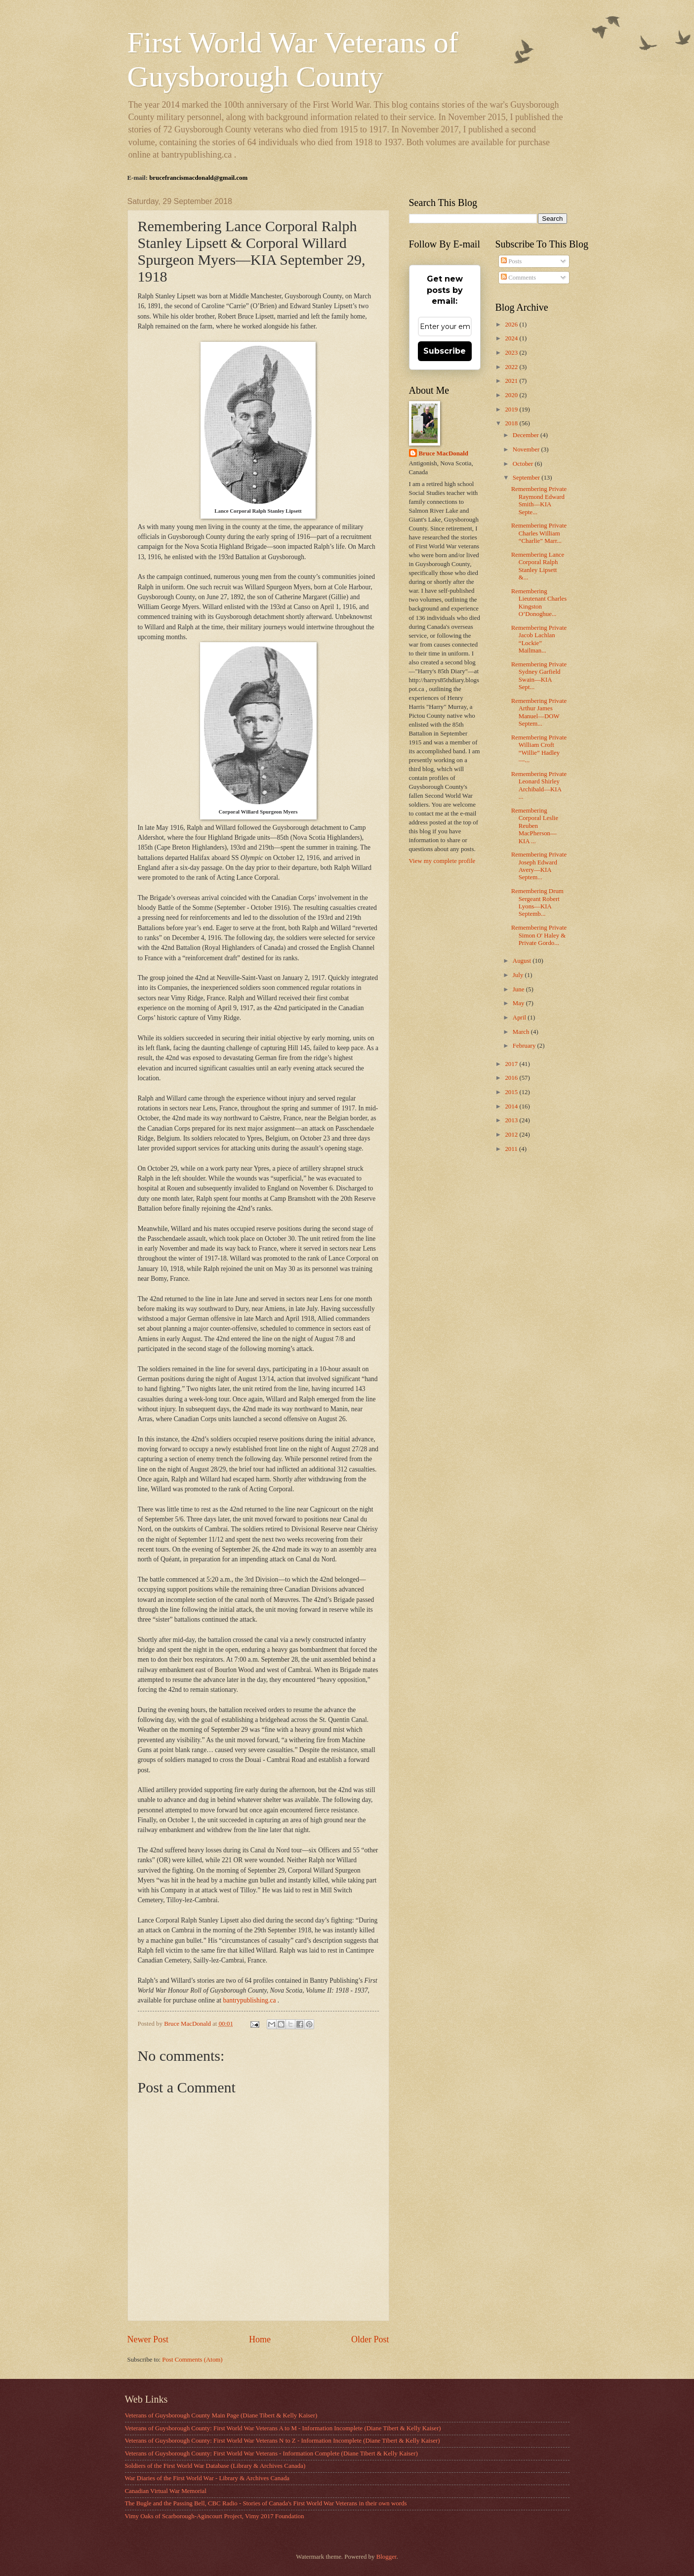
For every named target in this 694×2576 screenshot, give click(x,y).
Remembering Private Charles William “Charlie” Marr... (539, 533)
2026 (512, 324)
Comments (518, 277)
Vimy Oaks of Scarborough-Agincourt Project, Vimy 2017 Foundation (214, 2516)
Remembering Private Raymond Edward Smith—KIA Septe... (539, 500)
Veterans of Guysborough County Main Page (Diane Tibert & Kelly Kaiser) (221, 2415)
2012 (512, 1134)
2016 (512, 1077)
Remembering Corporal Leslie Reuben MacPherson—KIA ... (534, 826)
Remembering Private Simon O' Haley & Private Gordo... (539, 935)
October (524, 463)
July (519, 975)
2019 (512, 409)
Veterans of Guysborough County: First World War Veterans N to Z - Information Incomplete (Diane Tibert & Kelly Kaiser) (282, 2440)
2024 (512, 338)
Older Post (370, 2339)
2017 (512, 1064)
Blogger (386, 2556)
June (519, 989)
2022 (512, 367)
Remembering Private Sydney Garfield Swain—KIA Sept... (539, 676)
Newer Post (148, 2339)
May (519, 1003)
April (520, 1017)
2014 (512, 1106)
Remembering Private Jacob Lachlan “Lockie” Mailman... (539, 639)
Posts (511, 261)
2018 (512, 423)
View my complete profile (442, 861)
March (522, 1031)
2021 (512, 380)
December (526, 435)
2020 (512, 395)
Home (260, 2339)
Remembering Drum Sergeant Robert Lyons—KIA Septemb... (537, 902)
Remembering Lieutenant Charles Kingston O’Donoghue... (539, 602)
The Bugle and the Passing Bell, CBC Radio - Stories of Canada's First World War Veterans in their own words (266, 2503)
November (527, 449)
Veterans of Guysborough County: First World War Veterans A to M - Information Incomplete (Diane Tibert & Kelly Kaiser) (283, 2428)
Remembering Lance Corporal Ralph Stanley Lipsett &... (538, 566)
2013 (512, 1120)
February (525, 1045)
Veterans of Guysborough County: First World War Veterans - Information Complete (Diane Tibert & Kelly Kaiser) (271, 2453)
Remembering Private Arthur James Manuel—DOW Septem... (539, 712)
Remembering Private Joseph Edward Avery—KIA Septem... (539, 866)
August (522, 960)
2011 (512, 1148)
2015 (512, 1092)
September (527, 477)
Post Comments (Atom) (192, 2359)
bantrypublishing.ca (249, 2000)
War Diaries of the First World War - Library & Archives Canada (207, 2478)
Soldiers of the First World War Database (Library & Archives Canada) (215, 2465)
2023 (512, 352)
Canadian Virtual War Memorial (165, 2491)
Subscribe (444, 351)
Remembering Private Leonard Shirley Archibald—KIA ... (539, 785)
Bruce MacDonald (444, 453)
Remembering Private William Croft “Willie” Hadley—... (539, 749)
